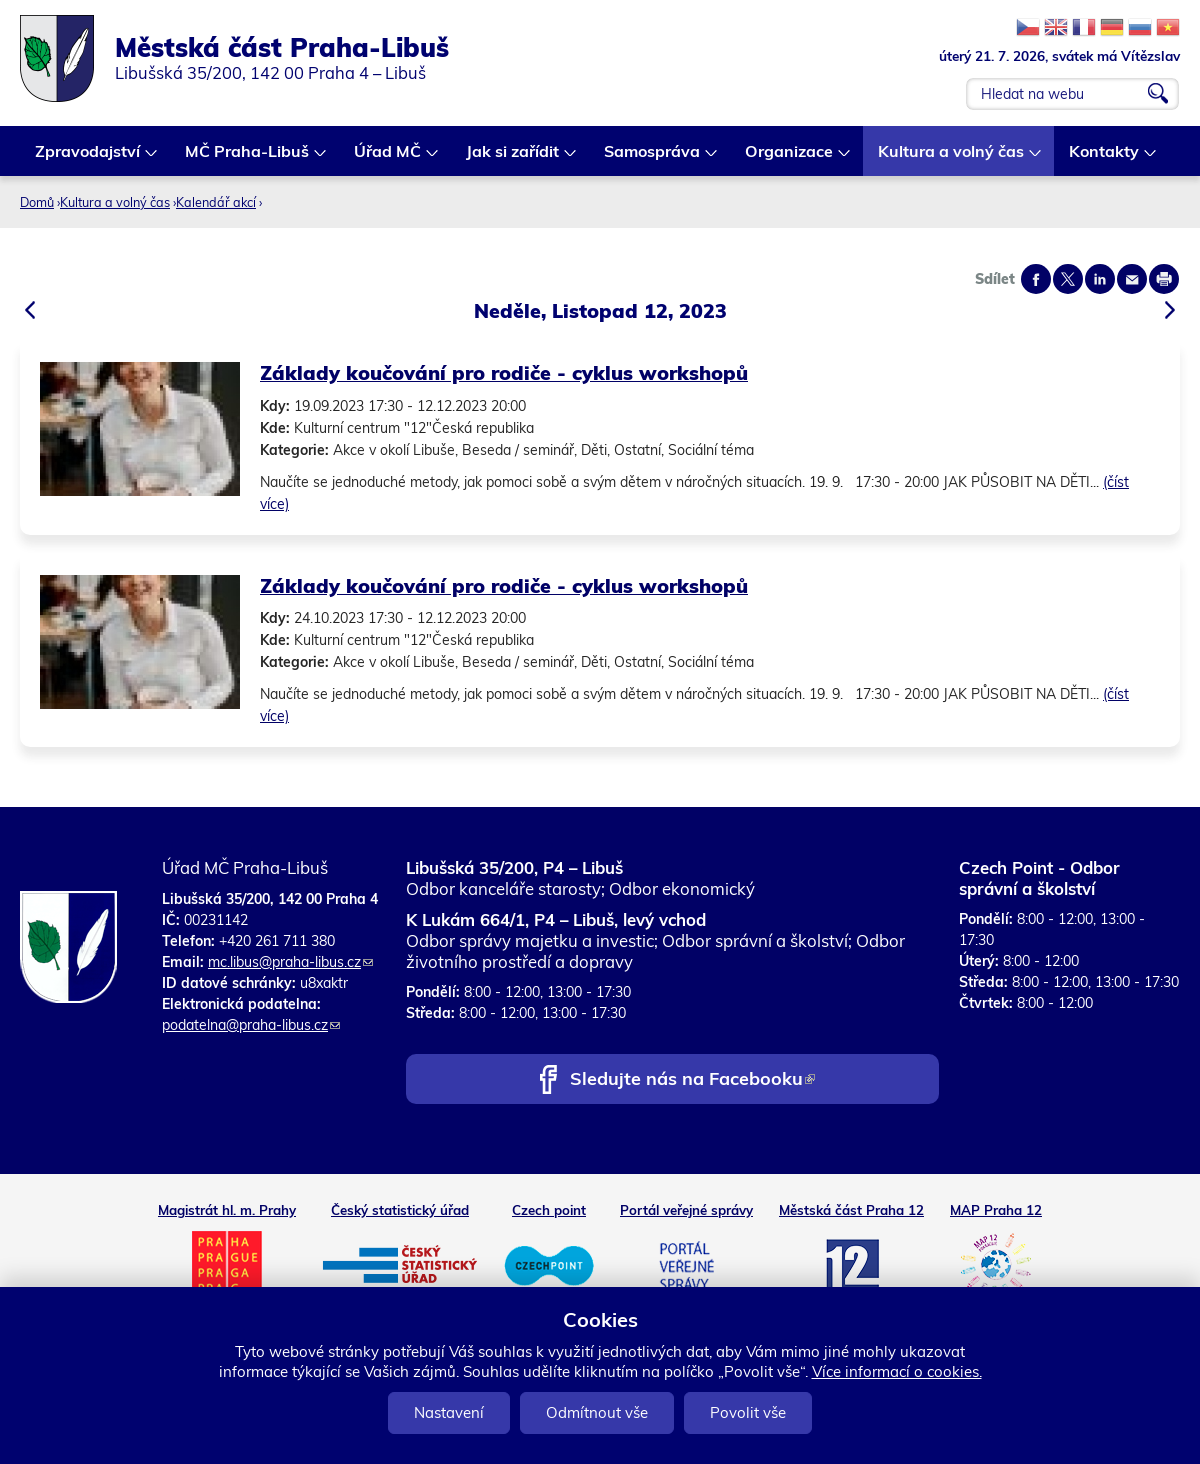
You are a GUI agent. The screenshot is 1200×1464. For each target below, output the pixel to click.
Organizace (790, 158)
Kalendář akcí (216, 202)
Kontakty (1105, 158)
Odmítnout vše (597, 1412)
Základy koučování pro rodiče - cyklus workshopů (504, 372)
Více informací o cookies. (897, 1371)
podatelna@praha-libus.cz (251, 1025)
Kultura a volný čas (952, 158)
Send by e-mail (1132, 279)
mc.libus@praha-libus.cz (290, 962)
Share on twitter (1068, 279)
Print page (1164, 279)
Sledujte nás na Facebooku (692, 1080)
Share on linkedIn (1100, 279)
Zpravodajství (88, 158)
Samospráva (653, 158)
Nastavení (449, 1412)
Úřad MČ (388, 158)
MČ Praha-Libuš (248, 158)
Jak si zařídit (513, 158)
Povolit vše (748, 1412)
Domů (37, 202)
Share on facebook (1036, 279)
